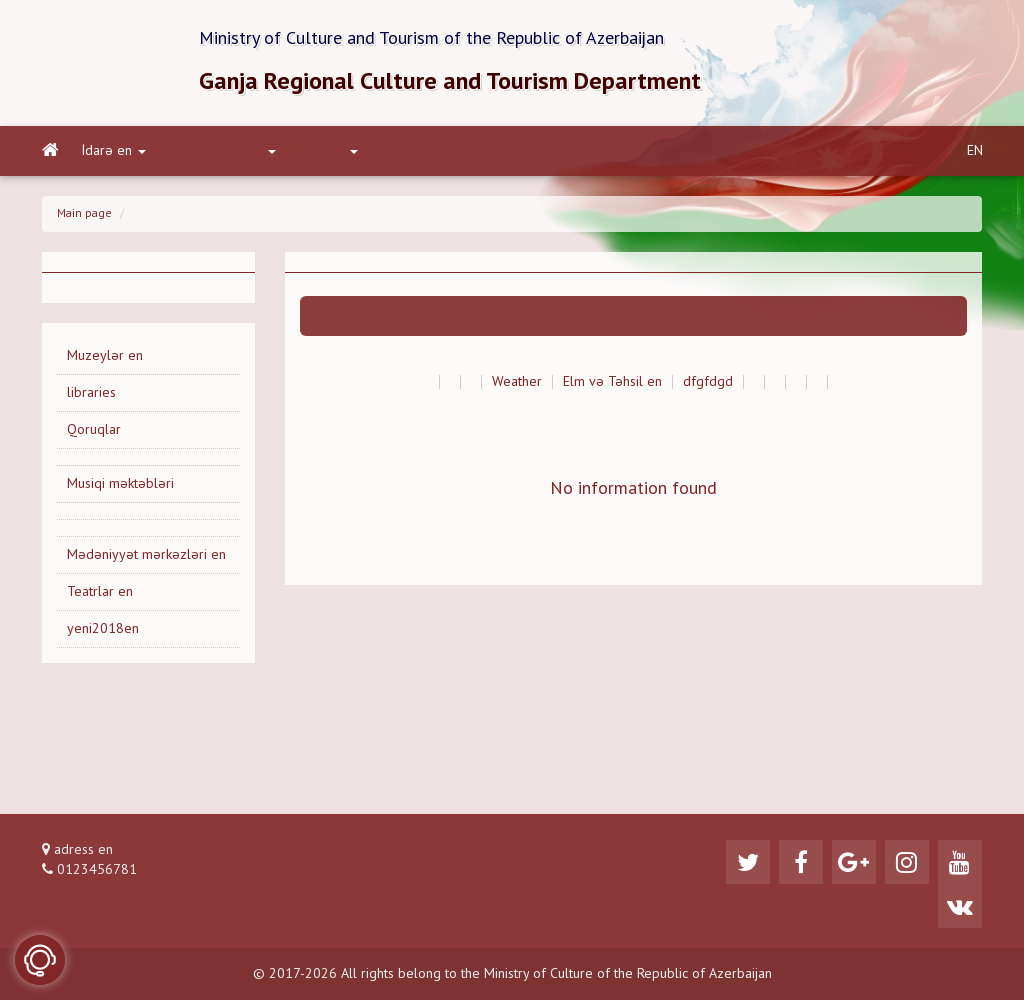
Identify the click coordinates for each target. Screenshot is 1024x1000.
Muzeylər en (105, 356)
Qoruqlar (94, 430)
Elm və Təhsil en (612, 382)
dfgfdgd (708, 382)
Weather (517, 382)
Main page (84, 214)
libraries (91, 393)
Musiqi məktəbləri (120, 484)
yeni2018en (103, 629)
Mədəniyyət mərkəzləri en (146, 555)
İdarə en (114, 151)
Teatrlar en (100, 592)
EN (975, 151)
